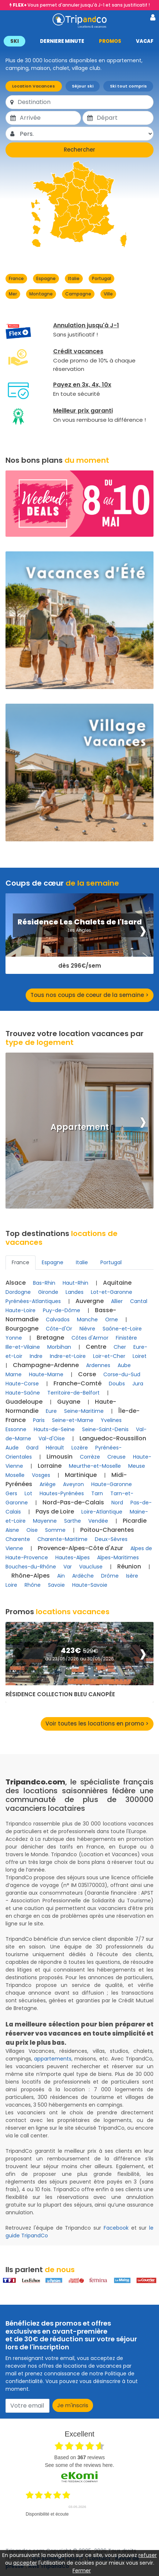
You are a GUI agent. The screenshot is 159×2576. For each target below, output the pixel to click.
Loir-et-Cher (109, 1356)
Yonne (13, 1337)
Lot (28, 1493)
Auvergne (89, 1301)
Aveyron (73, 1484)
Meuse (136, 1466)
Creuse (116, 1456)
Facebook (116, 2227)
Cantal (138, 1301)
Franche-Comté (77, 1383)
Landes (75, 1292)
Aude (12, 1447)
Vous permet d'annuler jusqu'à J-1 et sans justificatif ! (81, 5)
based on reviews (79, 2457)
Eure (51, 1411)
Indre (36, 1356)
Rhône (33, 1585)
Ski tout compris (128, 86)
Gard (32, 1447)
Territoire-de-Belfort (73, 1392)
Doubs (117, 1383)
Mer (13, 294)
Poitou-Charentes (107, 1530)
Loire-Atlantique (101, 1511)
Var (67, 1566)
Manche (87, 1319)
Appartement (80, 1127)
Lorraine (50, 1466)
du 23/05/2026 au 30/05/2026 (79, 1659)
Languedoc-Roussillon (113, 1438)
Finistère (126, 1337)
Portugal (101, 278)
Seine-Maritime (84, 1411)
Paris (39, 1420)
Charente (17, 1539)
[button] (79, 40)
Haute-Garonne (111, 1484)
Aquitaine (117, 1282)
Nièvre (87, 1328)
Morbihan (59, 1347)
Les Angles (79, 930)
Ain (61, 1575)
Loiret (140, 1356)
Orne (111, 1319)
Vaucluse (91, 1566)
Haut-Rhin (75, 1283)
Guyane (68, 1401)
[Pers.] (86, 134)
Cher (120, 1347)
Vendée (98, 1521)
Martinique (81, 1475)
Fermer (82, 2570)
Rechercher (79, 149)
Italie (74, 278)
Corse (87, 1374)
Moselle (15, 1475)
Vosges (41, 1475)
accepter (25, 2562)
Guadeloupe (23, 1401)
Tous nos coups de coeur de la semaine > (89, 995)
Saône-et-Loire (122, 1328)
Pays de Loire (55, 1511)
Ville (108, 294)
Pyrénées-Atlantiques (33, 1301)
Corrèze (90, 1456)
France (16, 278)
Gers (11, 1493)
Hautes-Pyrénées (62, 1493)
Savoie (56, 1585)
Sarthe (72, 1521)
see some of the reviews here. (79, 2465)
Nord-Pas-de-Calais (73, 1502)
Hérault (55, 1447)
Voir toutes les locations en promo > (97, 1723)
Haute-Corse (22, 1383)
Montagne (41, 294)
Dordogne (18, 1292)
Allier (117, 1301)
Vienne (14, 1548)
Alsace (15, 1282)
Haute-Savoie (89, 1585)
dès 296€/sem (79, 966)
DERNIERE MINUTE (62, 41)
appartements (52, 2058)
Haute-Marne (46, 1374)
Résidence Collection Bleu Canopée (60, 1694)
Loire (11, 1585)
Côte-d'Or (59, 1328)
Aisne (12, 1530)
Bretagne (50, 1337)
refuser (147, 2555)
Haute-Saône (22, 1392)
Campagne (78, 294)
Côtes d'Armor (89, 1337)
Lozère (79, 1447)
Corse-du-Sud (121, 1374)
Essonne (15, 1429)
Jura (137, 1383)
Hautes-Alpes (72, 1557)
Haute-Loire (20, 1310)
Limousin (60, 1456)
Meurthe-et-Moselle (95, 1466)
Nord (117, 1502)
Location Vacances (33, 86)
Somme (55, 1530)
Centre (96, 1347)
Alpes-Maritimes (118, 1557)
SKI (14, 41)
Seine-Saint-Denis (105, 1429)
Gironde (48, 1292)
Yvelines (111, 1420)
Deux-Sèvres (111, 1539)
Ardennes (98, 1365)
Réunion (129, 1566)
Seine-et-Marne (72, 1420)
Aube (124, 1365)
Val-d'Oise (51, 1438)
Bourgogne (21, 1328)
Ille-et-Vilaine (22, 1347)
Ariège (48, 1484)
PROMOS (110, 41)
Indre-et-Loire (68, 1356)
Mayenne (45, 1521)
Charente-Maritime (62, 1539)
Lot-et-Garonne (111, 1292)
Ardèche (83, 1575)
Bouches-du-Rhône (30, 1566)
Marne (13, 1374)
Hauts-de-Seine (54, 1429)
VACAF (145, 41)
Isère (132, 1575)
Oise (32, 1530)
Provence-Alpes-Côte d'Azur (80, 1548)
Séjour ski (82, 86)
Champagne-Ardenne (46, 1365)
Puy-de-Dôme (61, 1310)
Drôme (110, 1575)
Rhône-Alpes (30, 1575)
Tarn (97, 1493)
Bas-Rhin (44, 1283)
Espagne (46, 278)
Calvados (58, 1319)
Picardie (135, 1520)
